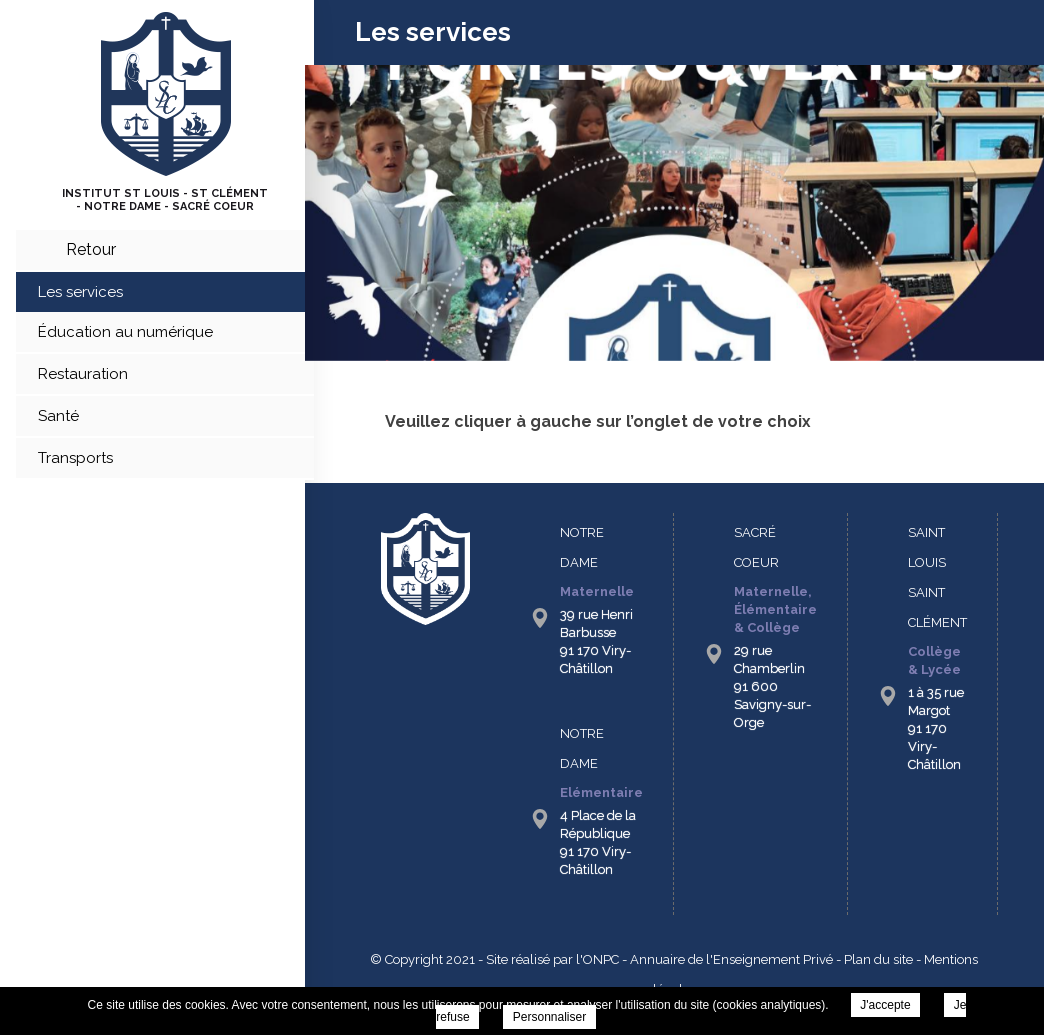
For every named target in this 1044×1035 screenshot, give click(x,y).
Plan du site (878, 959)
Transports (75, 458)
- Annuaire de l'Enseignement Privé (726, 959)
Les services (80, 292)
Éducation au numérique (125, 332)
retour (91, 249)
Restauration (83, 374)
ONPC (601, 959)
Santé (58, 416)
